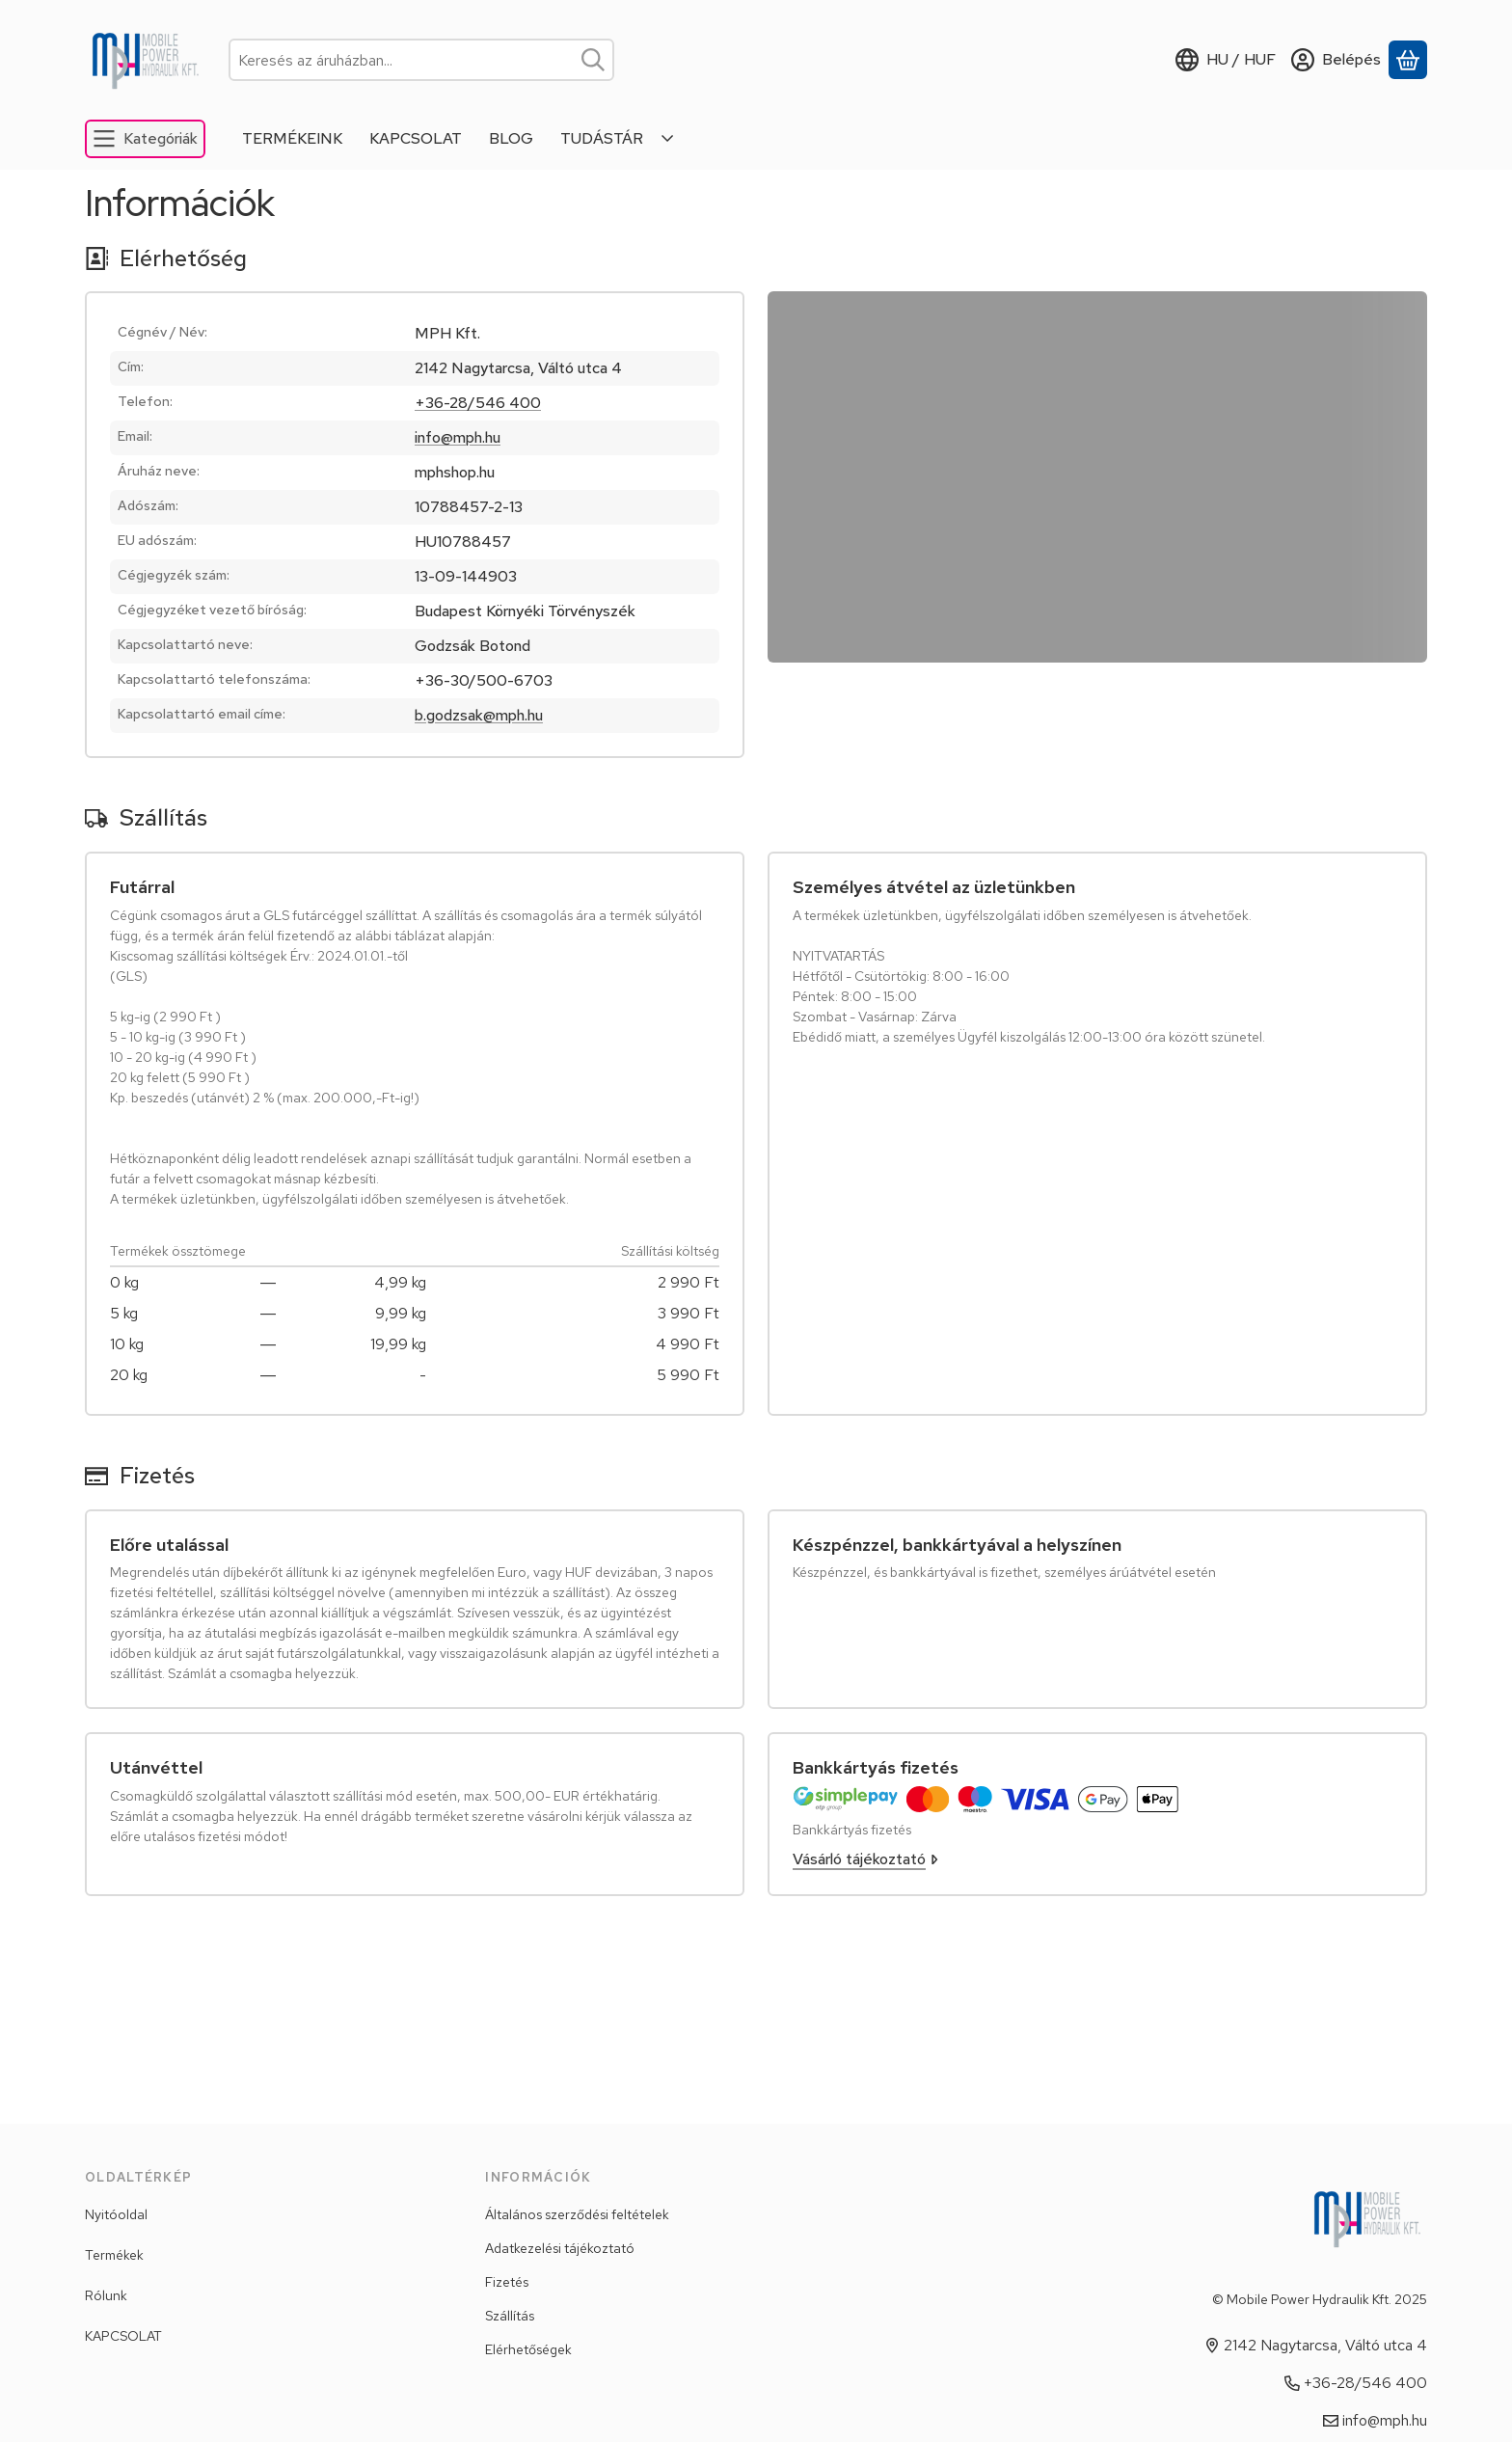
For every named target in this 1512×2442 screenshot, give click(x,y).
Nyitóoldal (116, 2214)
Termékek (114, 2255)
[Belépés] (1336, 60)
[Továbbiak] (668, 139)
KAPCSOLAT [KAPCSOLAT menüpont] (415, 138)
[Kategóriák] (145, 139)
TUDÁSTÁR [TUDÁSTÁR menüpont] (601, 138)
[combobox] (421, 60)
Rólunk (106, 2295)
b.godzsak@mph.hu (479, 715)
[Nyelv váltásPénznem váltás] (1225, 60)
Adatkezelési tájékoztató (559, 2248)
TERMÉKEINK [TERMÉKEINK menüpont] (292, 138)
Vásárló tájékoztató (865, 1859)
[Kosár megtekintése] (1408, 60)
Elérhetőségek (528, 2349)
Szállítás (509, 2315)
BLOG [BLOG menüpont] (511, 138)
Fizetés (506, 2282)
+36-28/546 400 (478, 403)
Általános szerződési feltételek (577, 2214)
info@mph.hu (457, 437)
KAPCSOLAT (123, 2336)
